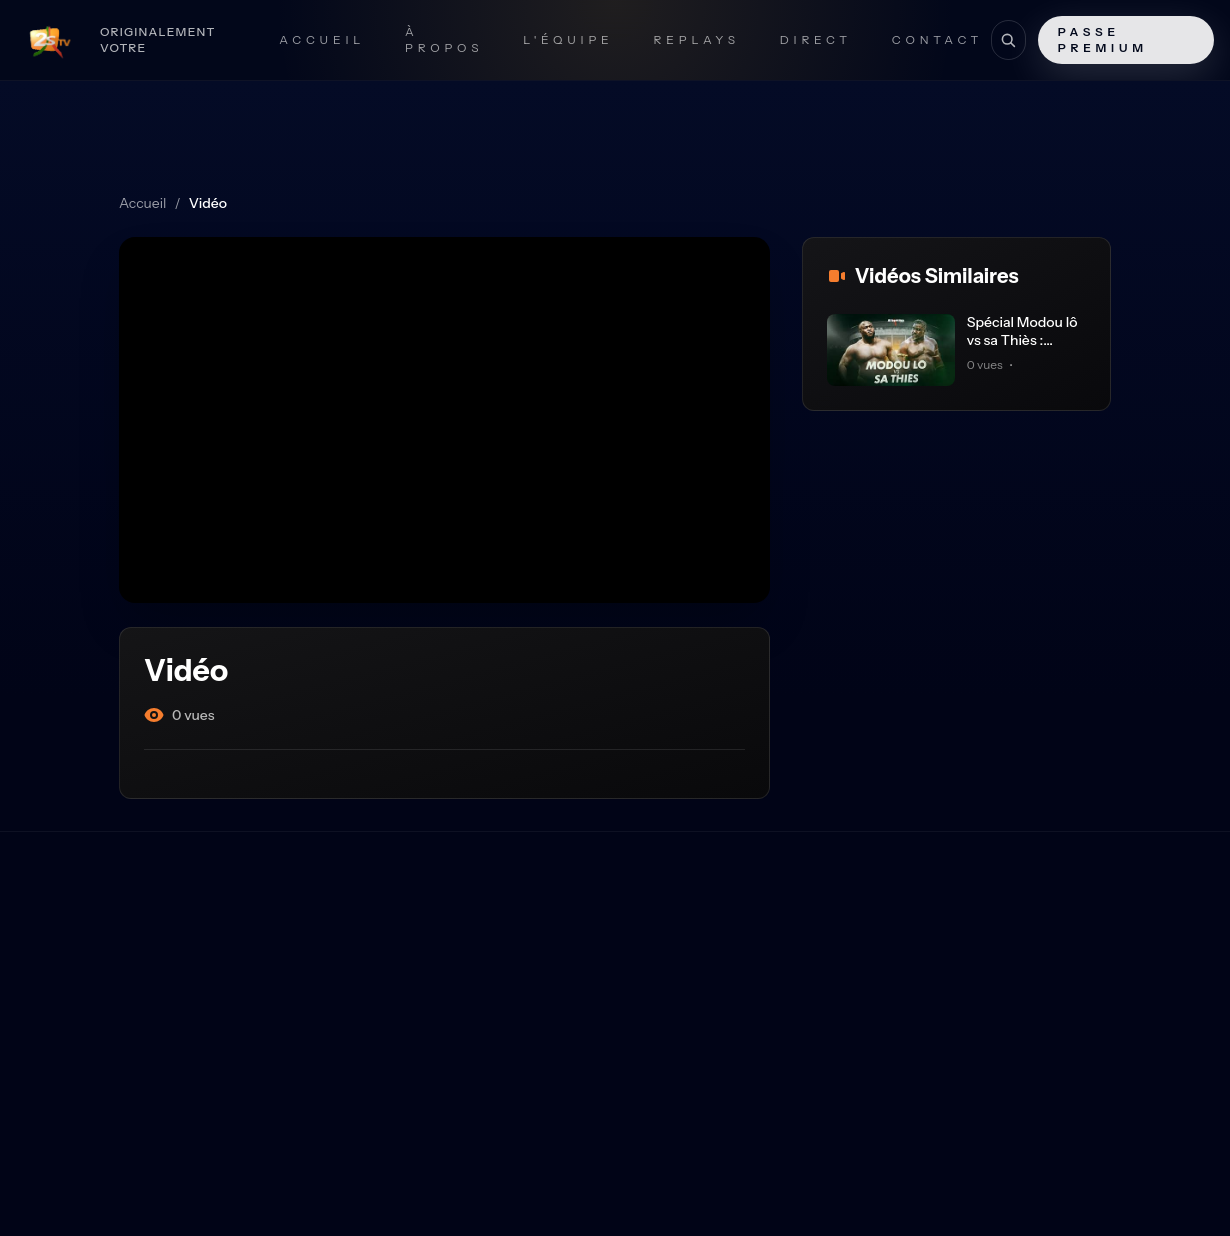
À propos (444, 39)
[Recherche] (1008, 40)
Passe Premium (1103, 39)
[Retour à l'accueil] (119, 40)
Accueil (322, 39)
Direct (816, 39)
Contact (937, 39)
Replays (697, 39)
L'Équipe (568, 39)
